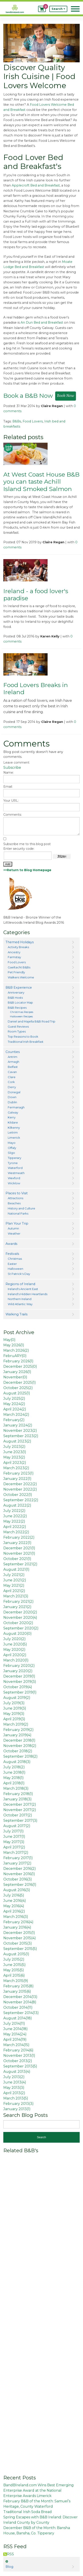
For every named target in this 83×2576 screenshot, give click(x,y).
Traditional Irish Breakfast (25, 1041)
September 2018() (20, 1756)
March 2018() (16, 1788)
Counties (13, 1052)
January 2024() (17, 1425)
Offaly (12, 1148)
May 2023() (14, 1457)
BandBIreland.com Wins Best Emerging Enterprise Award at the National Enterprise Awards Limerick (38, 2490)
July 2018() (14, 1767)
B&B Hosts (15, 997)
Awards (11, 1244)
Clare (11, 1077)
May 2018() (13, 1778)
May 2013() (13, 2087)
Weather (14, 1233)
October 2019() (17, 1687)
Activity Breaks (18, 947)
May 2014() (15, 2034)
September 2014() (21, 2013)
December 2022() (20, 1484)
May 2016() (13, 1906)
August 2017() (16, 1826)
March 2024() (16, 1414)
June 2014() (15, 2029)
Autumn (13, 1228)
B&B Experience (19, 988)
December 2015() (19, 1933)
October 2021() (17, 1559)
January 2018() (17, 1799)
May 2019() (13, 1714)
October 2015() (17, 1943)
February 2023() (18, 1473)
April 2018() (14, 1783)
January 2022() (17, 1479)
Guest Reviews (18, 1026)
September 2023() (20, 1436)
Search (58, 8)
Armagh (13, 1061)
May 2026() (13, 1345)
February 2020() (19, 1665)
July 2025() (14, 1398)
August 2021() (16, 1569)
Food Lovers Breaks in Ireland (35, 688)
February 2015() (18, 1986)
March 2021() (15, 1596)
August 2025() (16, 1393)
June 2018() (14, 1772)
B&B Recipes (17, 1007)
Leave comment (16, 763)
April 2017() (14, 1847)
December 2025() (20, 1366)
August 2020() (17, 1633)
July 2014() (14, 2023)
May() (9, 1340)
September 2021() (20, 1564)
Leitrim (13, 1132)
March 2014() (16, 2045)
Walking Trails (16, 1314)
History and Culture (21, 1208)
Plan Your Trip (17, 1223)
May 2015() (13, 1970)
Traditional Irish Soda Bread (27, 2512)
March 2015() (15, 1981)
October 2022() (17, 1495)
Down (12, 1097)
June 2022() (15, 1516)
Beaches (14, 1203)
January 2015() (17, 1991)
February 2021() (18, 1601)
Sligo (11, 1152)
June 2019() (14, 1708)
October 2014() (18, 2007)
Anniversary (16, 992)
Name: (8, 773)
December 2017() (19, 1804)
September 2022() (20, 1500)
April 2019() (14, 1719)
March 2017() (15, 1852)
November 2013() (19, 2055)
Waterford (15, 1168)
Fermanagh (16, 1107)
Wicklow (14, 1183)
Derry (12, 1087)
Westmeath (16, 1173)
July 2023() (14, 1446)
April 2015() (14, 1975)
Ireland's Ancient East (23, 1289)
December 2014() (20, 1997)
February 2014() (18, 2050)
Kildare (13, 1122)
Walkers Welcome (21, 977)
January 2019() (17, 1735)
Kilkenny (14, 1127)
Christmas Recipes (21, 1012)
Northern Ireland (19, 1299)
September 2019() (20, 1692)
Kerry (11, 1117)
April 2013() (14, 2093)
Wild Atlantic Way (20, 1304)
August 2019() (16, 1698)
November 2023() (20, 1430)
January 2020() (18, 1671)
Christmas (15, 1258)
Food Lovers (33, 421)
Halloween (15, 1268)
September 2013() (20, 2066)
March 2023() (16, 1468)
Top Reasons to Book (23, 1036)
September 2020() (21, 1628)
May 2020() (14, 1649)
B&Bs (16, 421)
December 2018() (19, 1740)
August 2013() (16, 2071)
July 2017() (13, 1831)
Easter (12, 1264)
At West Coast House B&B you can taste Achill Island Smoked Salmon (41, 482)
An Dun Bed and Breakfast (42, 322)
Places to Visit (17, 1193)
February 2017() (18, 1858)
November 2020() (20, 1617)
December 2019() (19, 1676)
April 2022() (14, 1527)
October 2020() (18, 1623)
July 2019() (14, 1703)
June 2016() (14, 1901)
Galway (13, 1112)
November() (15, 1377)
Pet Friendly (16, 972)
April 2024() (14, 1409)
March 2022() (16, 1532)
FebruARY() (15, 1356)
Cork (11, 1082)
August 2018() (17, 1762)
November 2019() (19, 1681)
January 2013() (17, 2109)
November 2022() (20, 1489)
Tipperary (14, 1158)
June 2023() (14, 1452)
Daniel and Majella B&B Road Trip (31, 1021)
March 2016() (15, 1917)
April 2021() (14, 1591)
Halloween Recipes (21, 1016)
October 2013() (17, 2061)
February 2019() (18, 1730)
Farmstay (14, 957)
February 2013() (18, 2103)
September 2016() (19, 1884)
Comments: (12, 815)
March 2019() (15, 1724)
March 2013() (15, 2098)
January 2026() (17, 1372)
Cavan (12, 1072)
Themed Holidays (20, 942)
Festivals (12, 1254)
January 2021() (17, 1607)
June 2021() (14, 1580)
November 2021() (19, 1553)
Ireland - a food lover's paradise (35, 594)
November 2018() (19, 1746)
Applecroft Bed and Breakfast (36, 185)
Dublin (12, 1102)
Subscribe (12, 767)
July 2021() (14, 1575)
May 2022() (14, 1521)
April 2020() (14, 1655)
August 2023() (17, 1441)
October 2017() (17, 1815)
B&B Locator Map (20, 1002)
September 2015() (20, 1949)
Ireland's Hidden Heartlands (27, 1294)
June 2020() (15, 1644)
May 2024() (14, 1404)
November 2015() (19, 1938)
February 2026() (18, 1361)
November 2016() (19, 1874)
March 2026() (16, 1350)
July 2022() (14, 1511)
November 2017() (19, 1810)
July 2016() (13, 1895)
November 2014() (19, 2002)
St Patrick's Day (19, 1274)
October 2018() (17, 1751)
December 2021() (19, 1548)
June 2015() (14, 1965)
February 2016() (18, 1922)
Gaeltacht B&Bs (19, 967)
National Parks (18, 1213)
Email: (8, 787)
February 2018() (18, 1794)
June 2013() (14, 2082)
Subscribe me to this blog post (27, 844)
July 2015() (13, 1959)
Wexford (14, 1178)
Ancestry (14, 952)
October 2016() (17, 1879)
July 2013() (14, 2077)
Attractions (15, 1198)
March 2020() (16, 1660)
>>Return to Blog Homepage (27, 870)
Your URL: (11, 801)
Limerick (14, 1137)
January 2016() (17, 1927)
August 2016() (16, 1890)
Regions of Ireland (20, 1284)
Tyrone (13, 1163)
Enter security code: (18, 849)
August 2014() (17, 2018)
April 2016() (14, 1911)
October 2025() (18, 1388)
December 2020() (20, 1612)
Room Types (17, 1031)
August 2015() (16, 1954)
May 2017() (13, 1842)
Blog (9, 2567)
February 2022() (19, 1537)
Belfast (13, 1067)
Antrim (12, 1057)
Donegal (14, 1092)
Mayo (11, 1142)
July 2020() (14, 1639)
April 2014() (15, 2039)
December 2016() (19, 1868)
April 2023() (14, 1462)
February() (14, 1420)
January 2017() (17, 1863)
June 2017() (14, 1836)
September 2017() (20, 1820)
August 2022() (17, 1505)
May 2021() (13, 1585)
